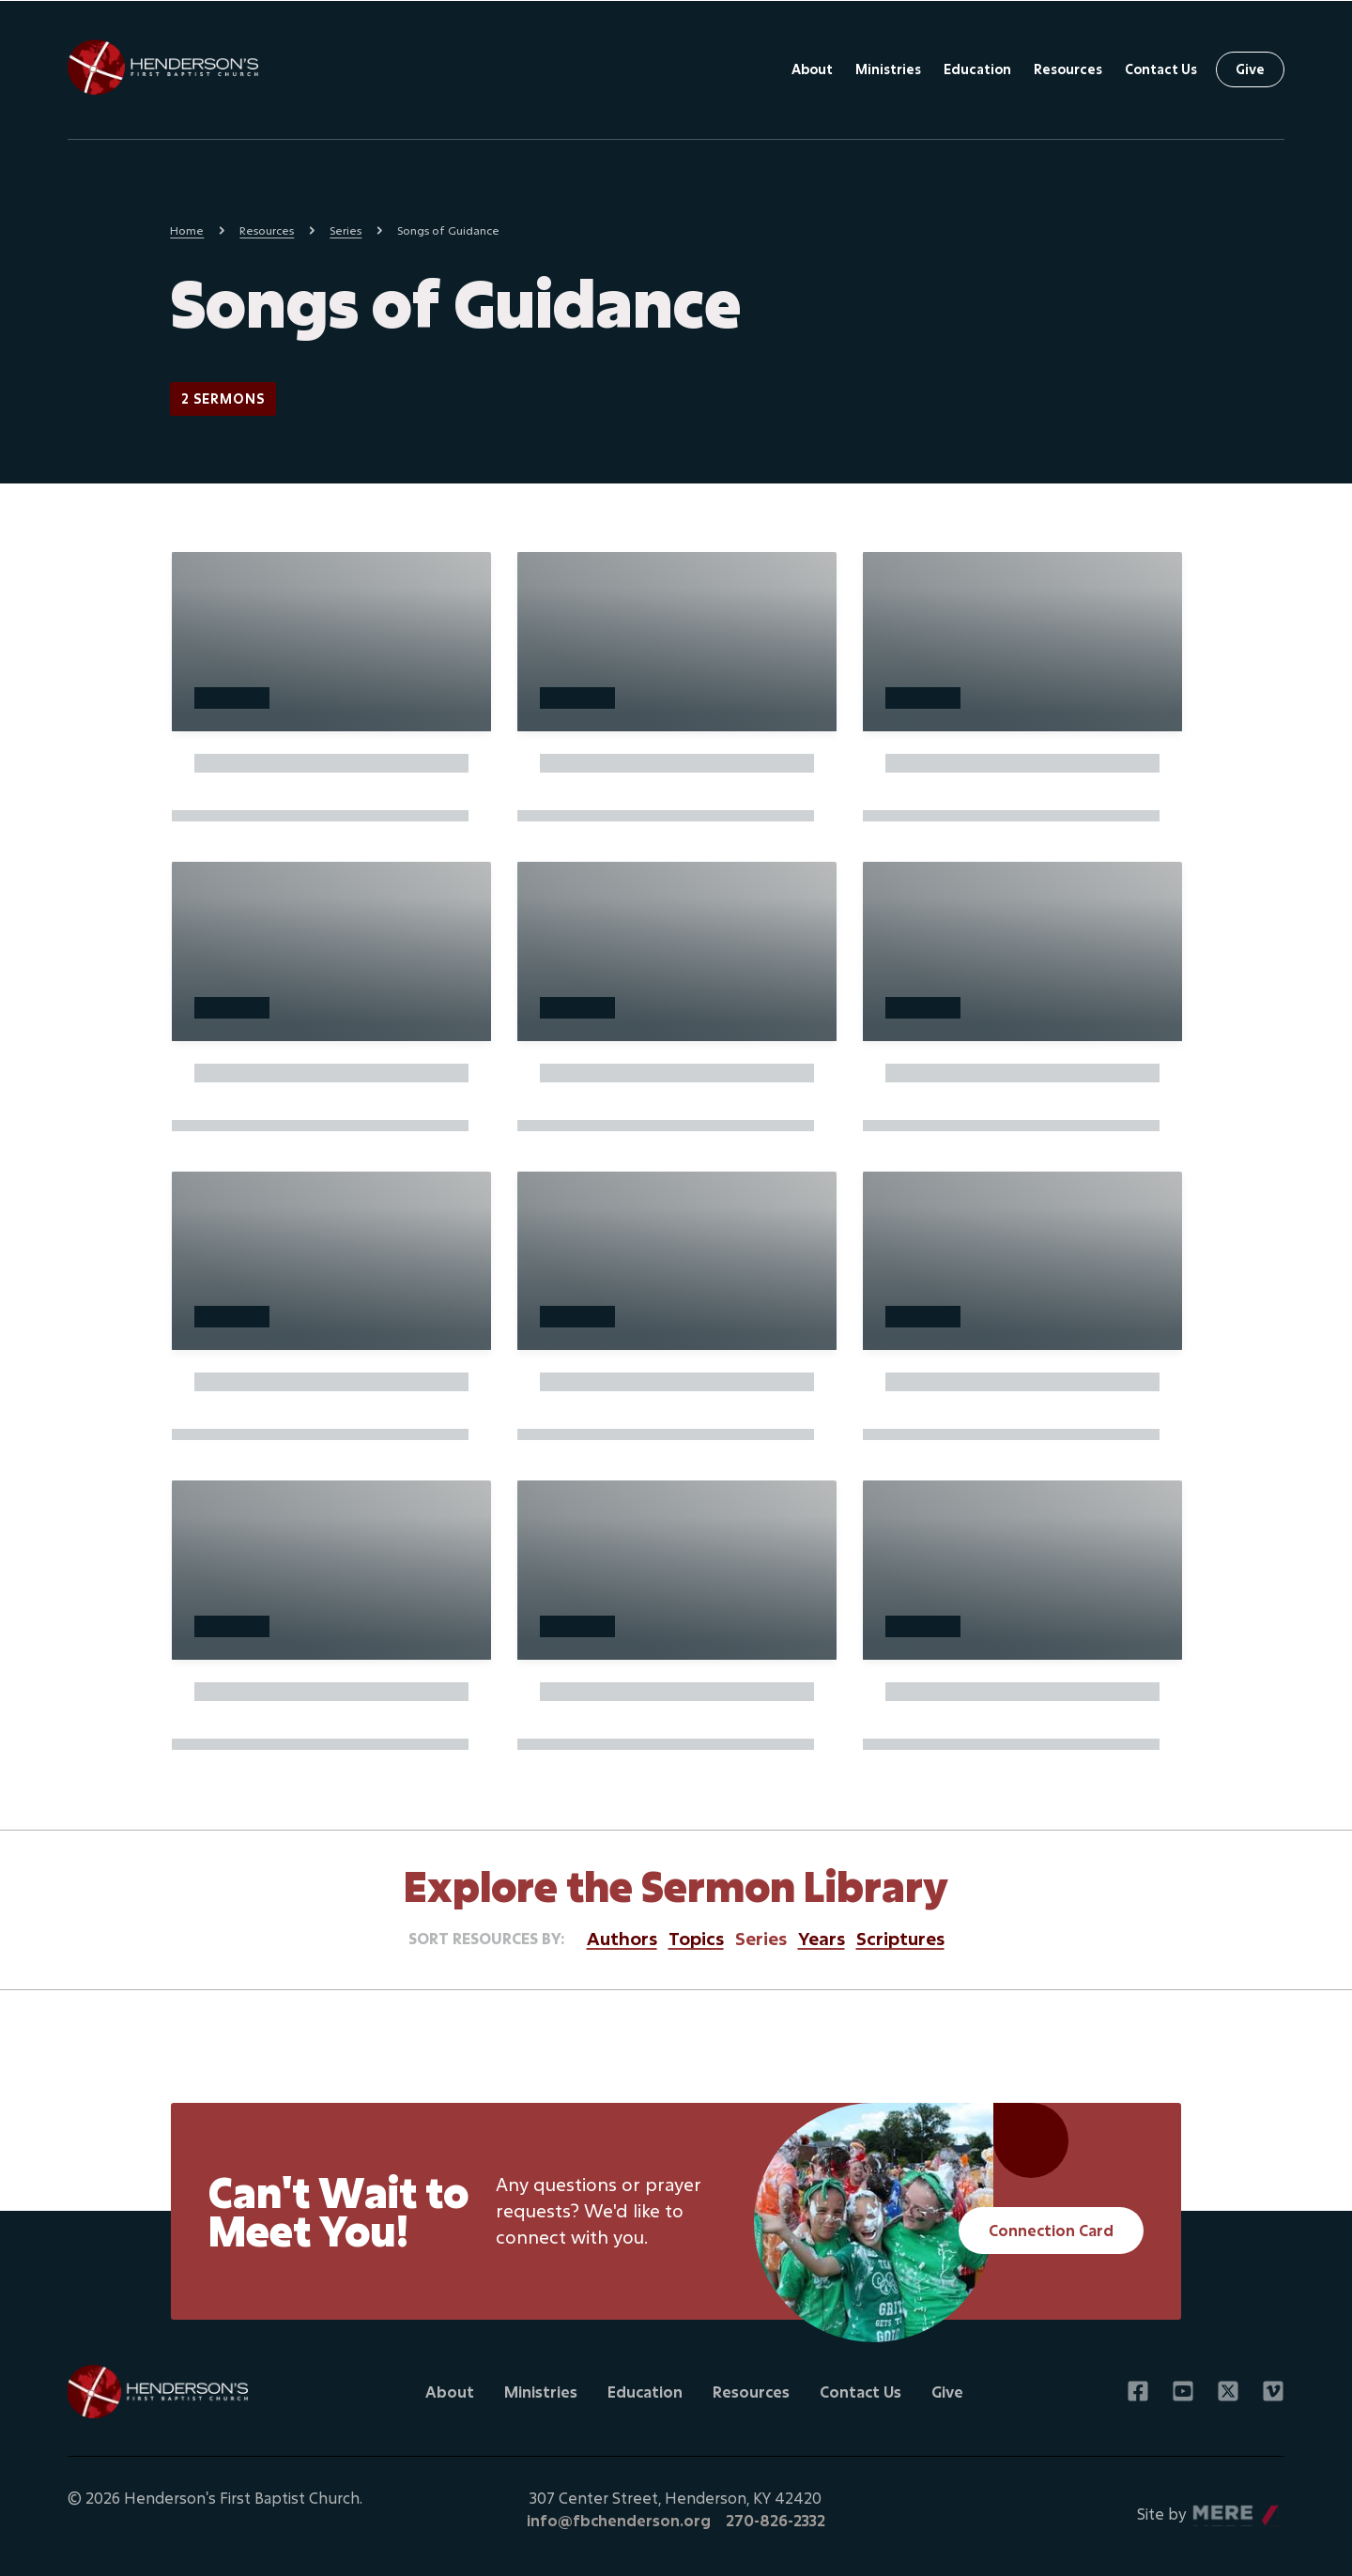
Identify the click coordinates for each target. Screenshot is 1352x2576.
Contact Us (1161, 69)
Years (821, 1938)
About (812, 69)
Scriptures (900, 1938)
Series (345, 230)
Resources (1068, 69)
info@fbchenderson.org (619, 2520)
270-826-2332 (775, 2520)
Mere (1212, 2509)
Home (187, 230)
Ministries (888, 69)
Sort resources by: (486, 1938)
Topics (696, 1938)
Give (1250, 69)
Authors (622, 1938)
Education (977, 69)
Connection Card (1051, 2230)
